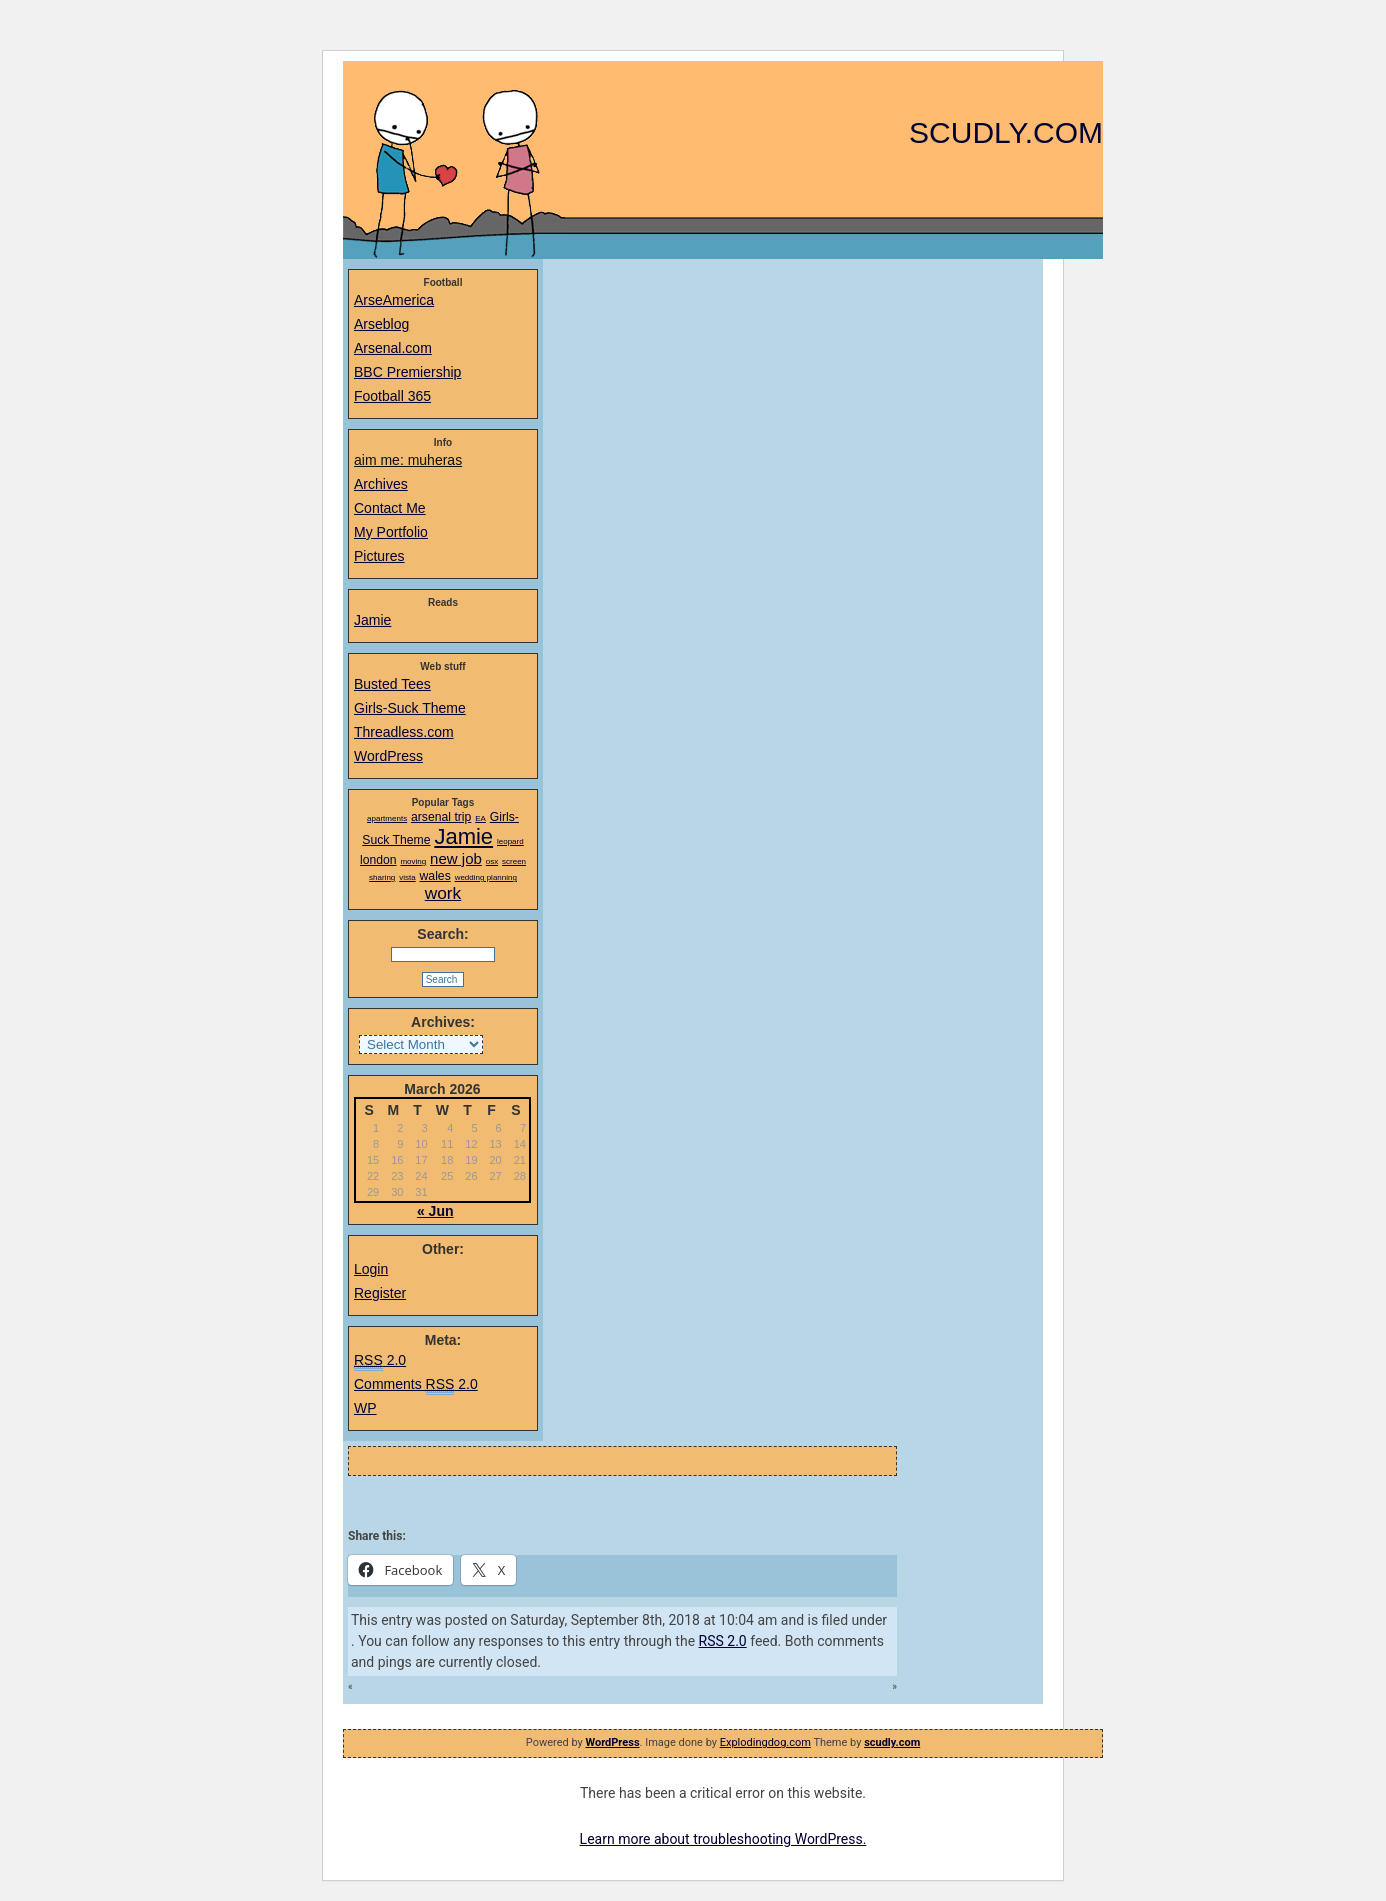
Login (371, 1269)
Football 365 (392, 396)
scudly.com (1006, 132)
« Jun (435, 1211)
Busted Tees (392, 684)
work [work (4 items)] (443, 893)
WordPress (388, 756)
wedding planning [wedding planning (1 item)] (486, 877)
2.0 (380, 1361)
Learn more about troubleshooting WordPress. (723, 1839)
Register (380, 1293)
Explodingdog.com (765, 1742)
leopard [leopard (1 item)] (510, 841)
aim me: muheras (408, 460)
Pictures (379, 556)
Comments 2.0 (416, 1385)
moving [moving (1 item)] (413, 861)
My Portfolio (391, 532)
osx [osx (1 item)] (492, 861)
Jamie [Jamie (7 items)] (463, 836)
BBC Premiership (407, 372)
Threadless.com (404, 732)
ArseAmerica (394, 300)
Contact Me (390, 508)
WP (365, 1408)
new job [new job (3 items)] (456, 858)
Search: (442, 934)
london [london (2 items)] (378, 860)
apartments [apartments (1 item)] (387, 818)
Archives (381, 484)
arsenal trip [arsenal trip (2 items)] (441, 817)
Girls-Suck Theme (410, 708)
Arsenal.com (393, 348)
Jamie (372, 620)
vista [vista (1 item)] (407, 877)
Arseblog (381, 324)
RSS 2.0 (723, 1641)
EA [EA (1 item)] (480, 818)
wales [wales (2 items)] (435, 876)
